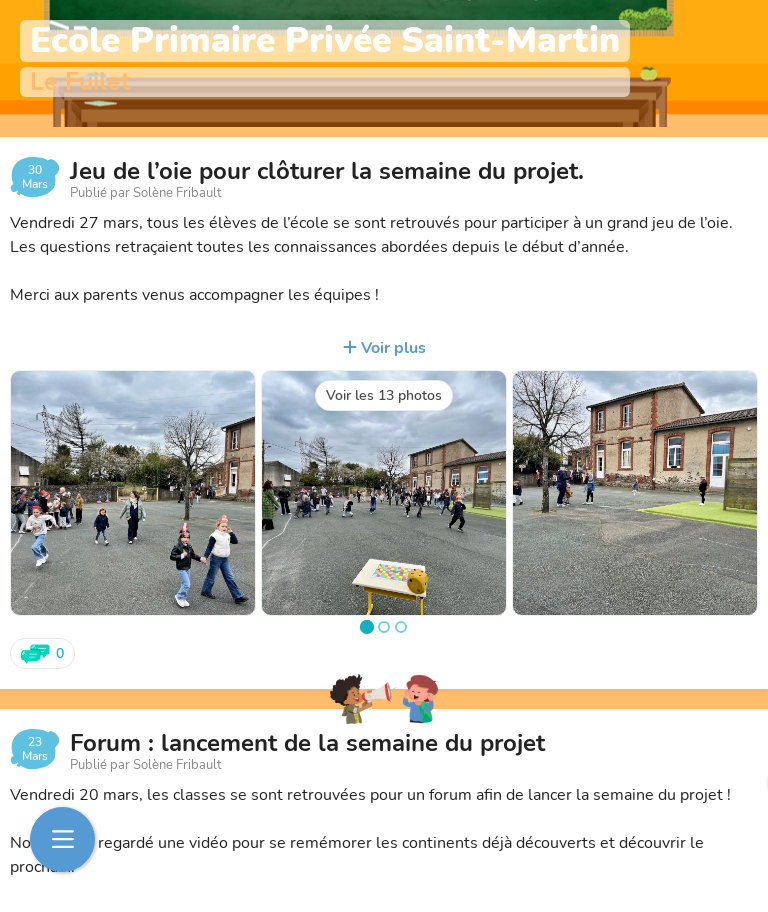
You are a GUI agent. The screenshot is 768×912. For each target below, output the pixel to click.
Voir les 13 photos (384, 395)
